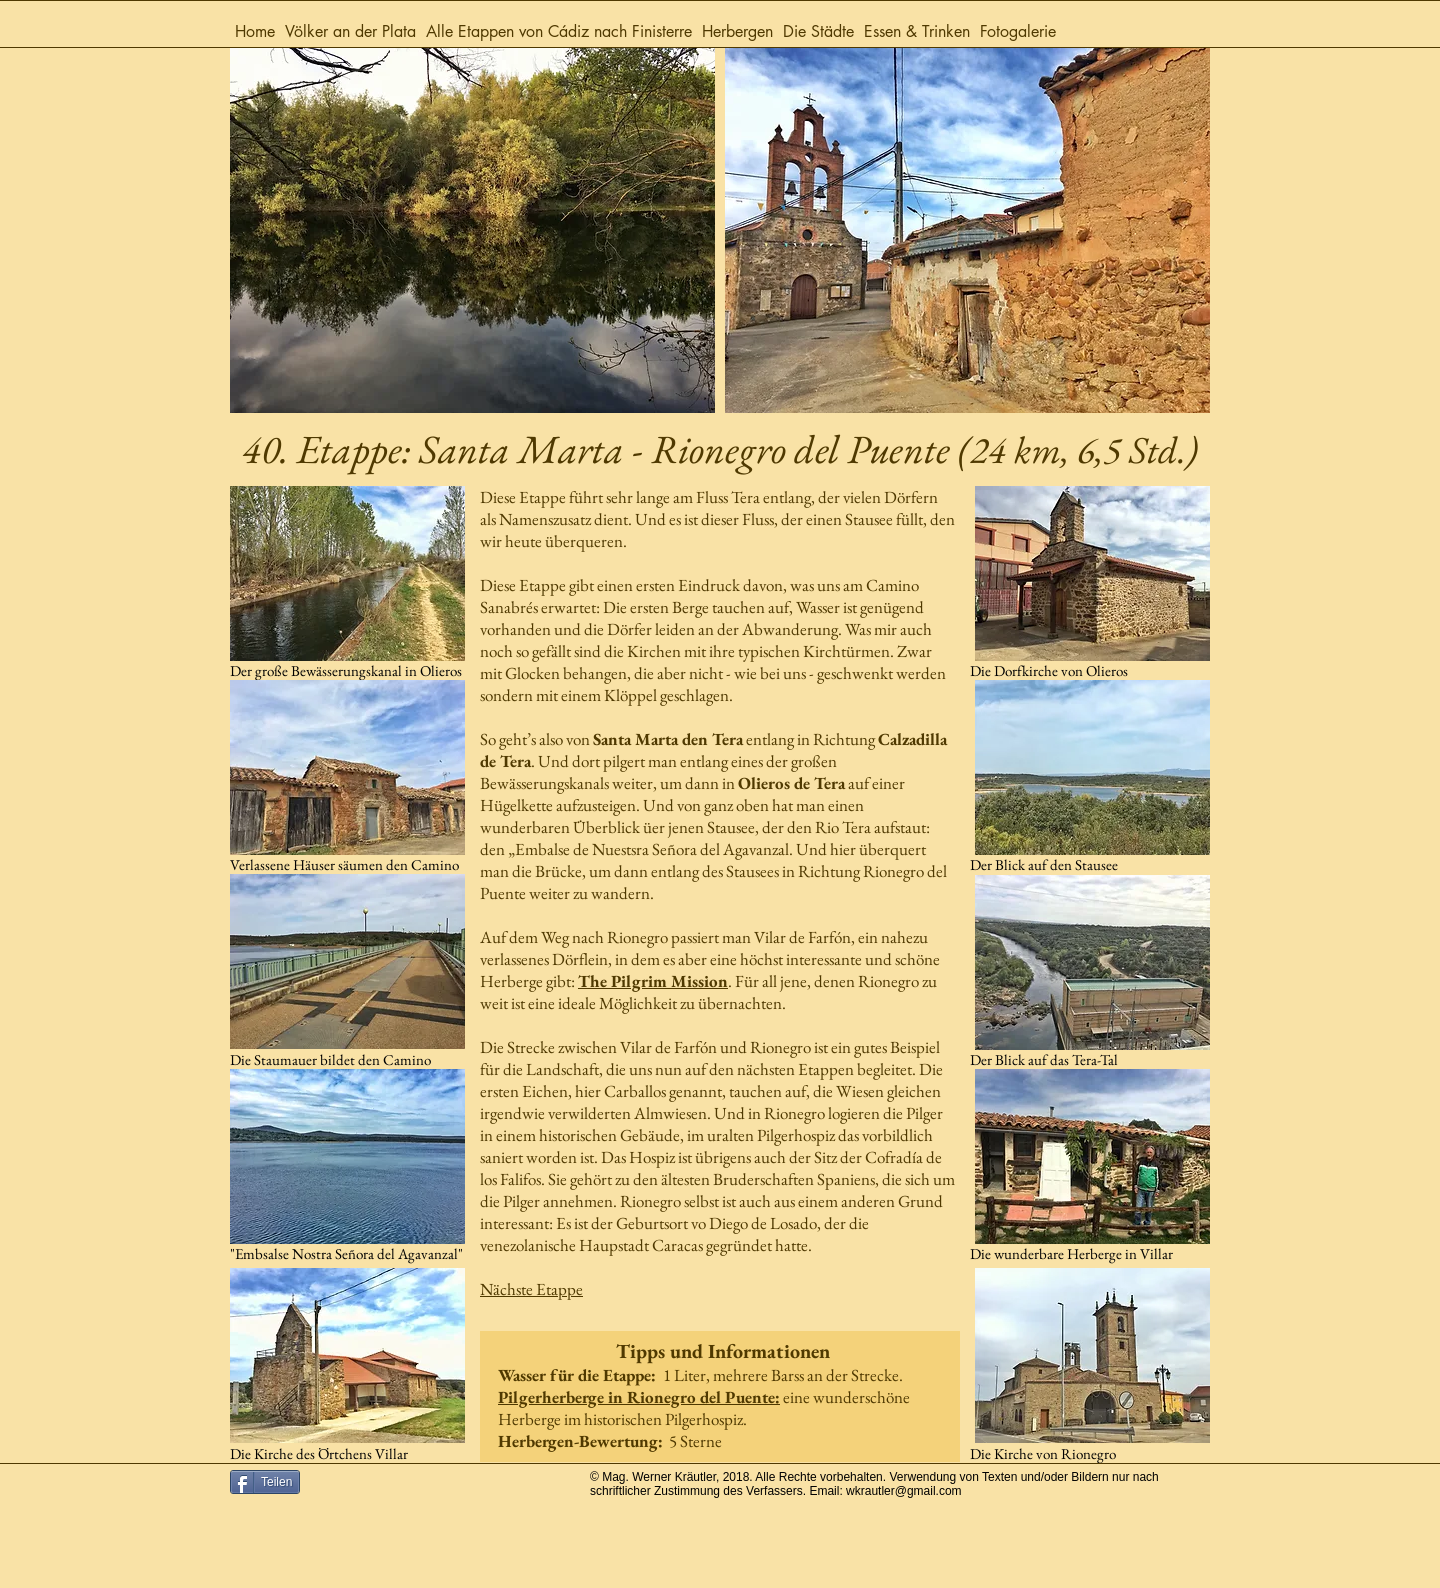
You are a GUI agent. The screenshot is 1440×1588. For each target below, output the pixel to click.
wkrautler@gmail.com (904, 1491)
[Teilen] (265, 1482)
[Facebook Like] (445, 1493)
